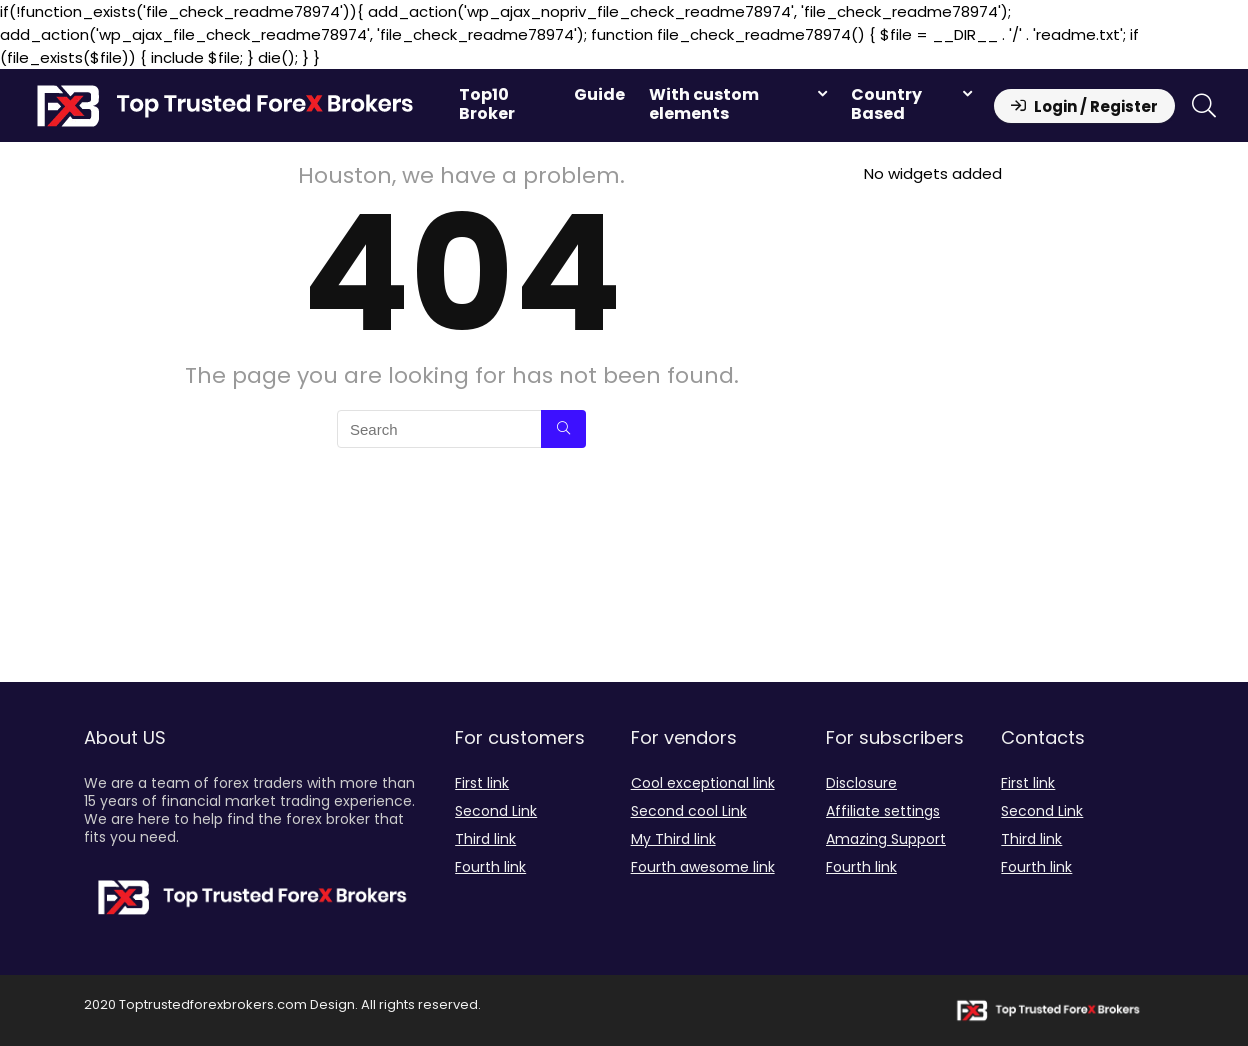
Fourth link (490, 867)
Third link (485, 839)
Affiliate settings (883, 811)
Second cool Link (689, 811)
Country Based (886, 104)
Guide (599, 94)
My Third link (673, 839)
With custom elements (704, 104)
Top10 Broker (487, 104)
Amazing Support (886, 839)
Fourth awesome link (703, 867)
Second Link (496, 811)
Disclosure (861, 783)
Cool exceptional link (703, 783)
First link (482, 783)
